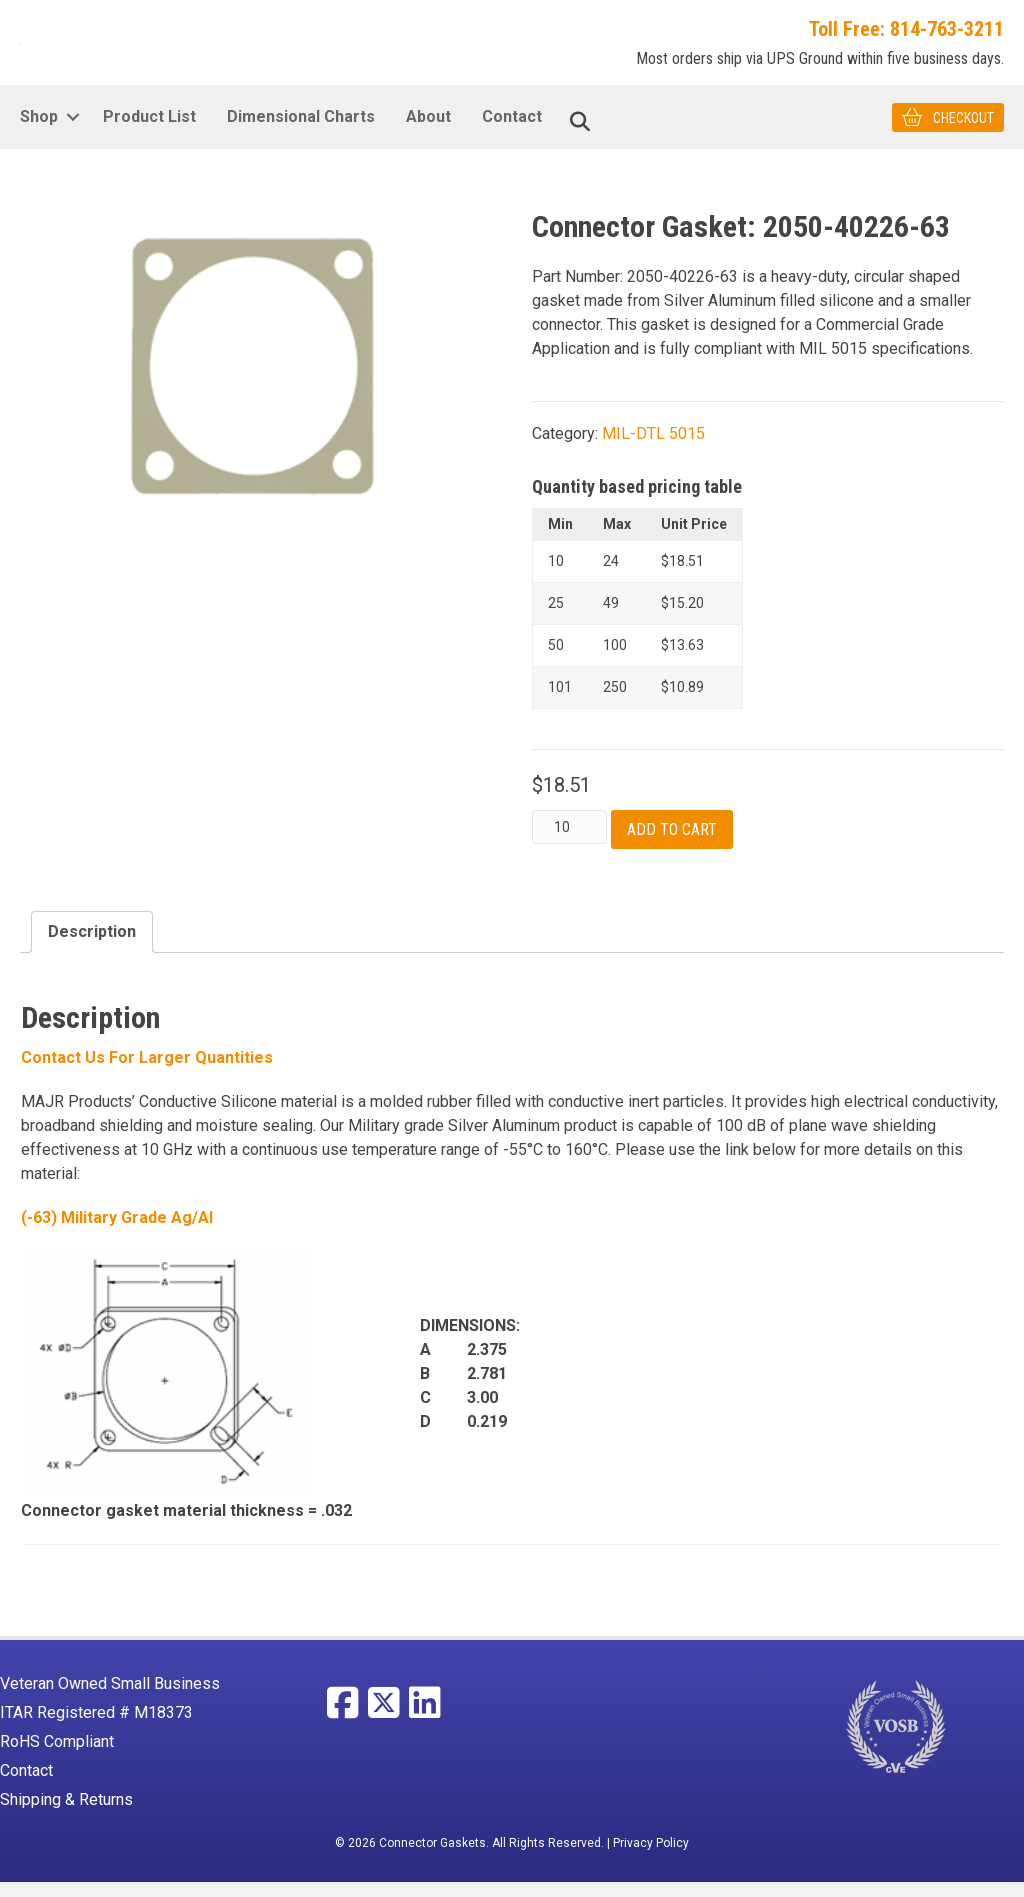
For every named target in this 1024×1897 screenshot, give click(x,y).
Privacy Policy (651, 1858)
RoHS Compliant (57, 1756)
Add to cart (672, 843)
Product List (149, 131)
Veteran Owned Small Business (110, 1698)
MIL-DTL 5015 (653, 448)
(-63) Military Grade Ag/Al (117, 1231)
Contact (512, 131)
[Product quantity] (569, 842)
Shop (39, 131)
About (428, 131)
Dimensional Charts (301, 131)
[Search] (580, 137)
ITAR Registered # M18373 (96, 1727)
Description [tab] (92, 946)
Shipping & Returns (66, 1814)
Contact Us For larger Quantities (147, 1071)
